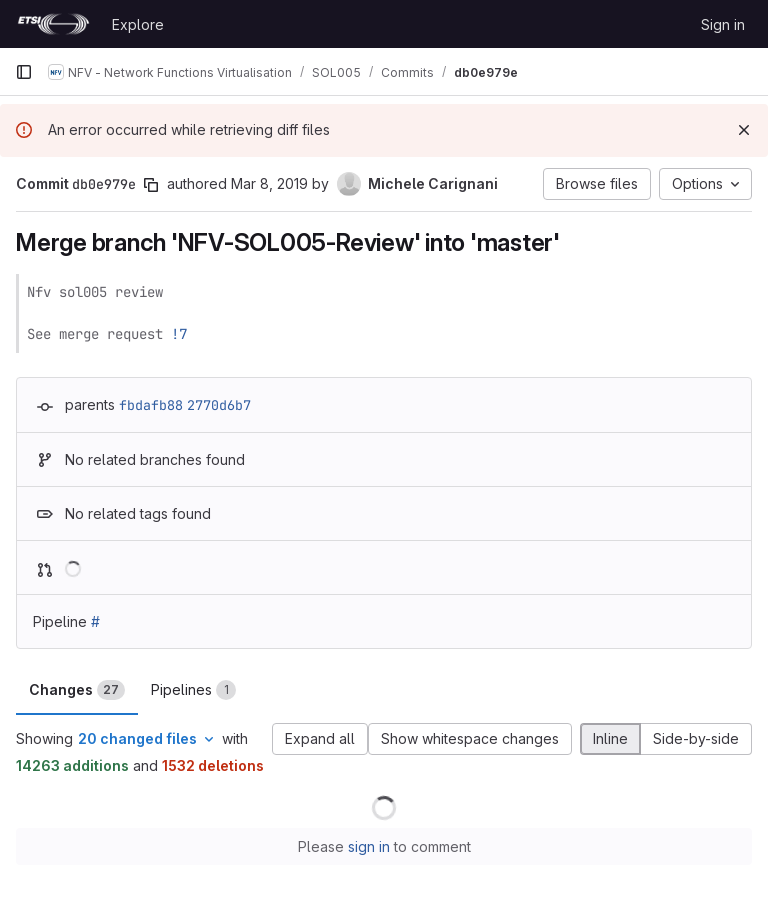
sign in (369, 846)
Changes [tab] (77, 690)
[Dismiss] (744, 130)
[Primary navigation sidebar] (24, 72)
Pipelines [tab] (193, 690)
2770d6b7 (219, 405)
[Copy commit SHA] (151, 185)
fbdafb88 (151, 405)
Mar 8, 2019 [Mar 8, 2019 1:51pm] (269, 183)
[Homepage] (53, 24)
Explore (138, 24)
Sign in (723, 24)
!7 (179, 334)
